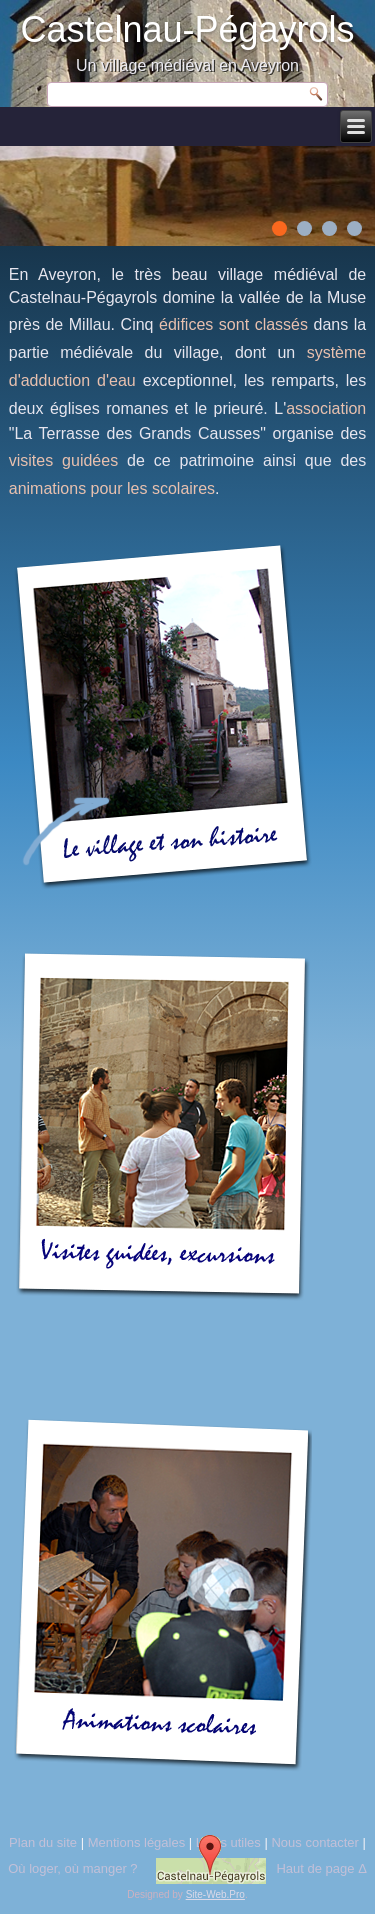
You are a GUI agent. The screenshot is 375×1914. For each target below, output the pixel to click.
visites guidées (63, 460)
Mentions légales (137, 1842)
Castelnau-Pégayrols (187, 29)
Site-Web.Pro (215, 1894)
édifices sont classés (233, 324)
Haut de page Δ (321, 1868)
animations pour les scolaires (112, 488)
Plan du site (43, 1842)
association (326, 408)
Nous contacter (314, 1842)
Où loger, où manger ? (72, 1868)
